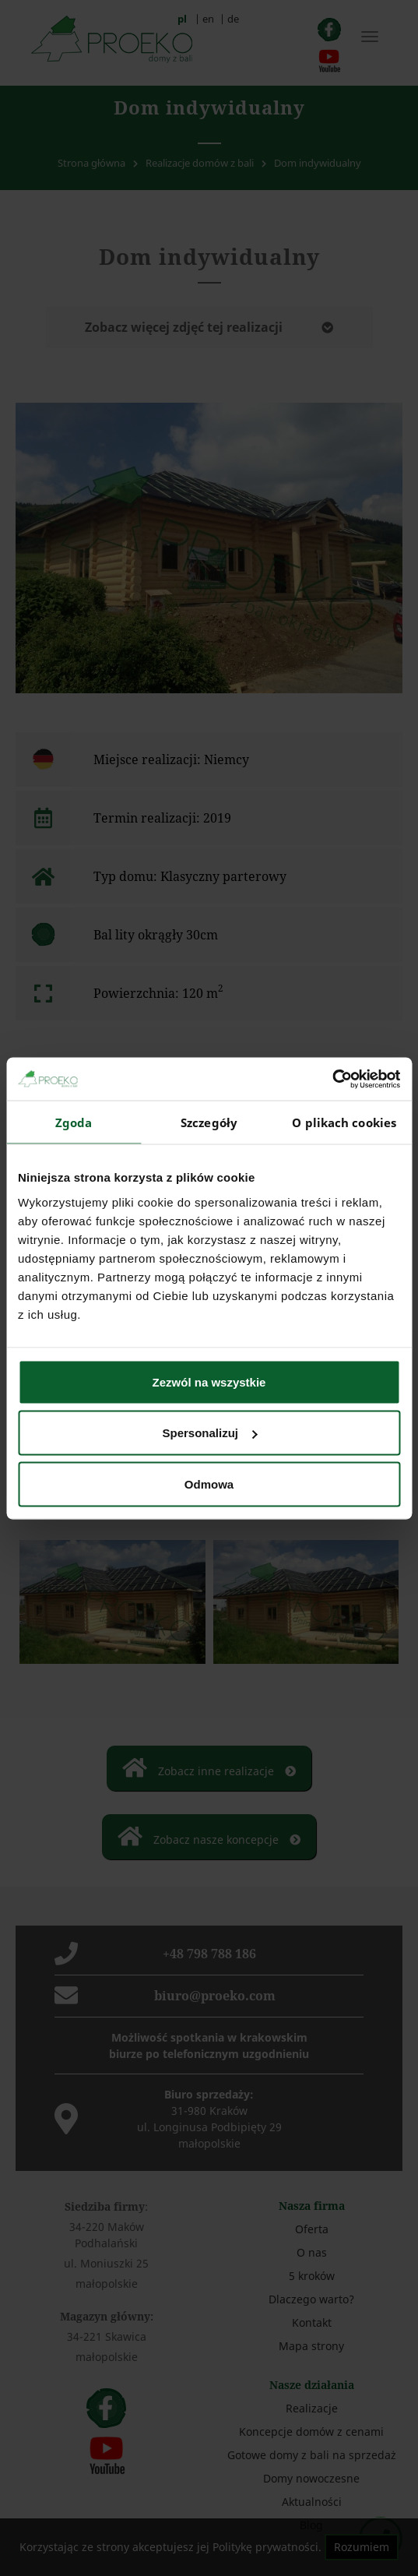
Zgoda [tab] (74, 1122)
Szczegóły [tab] (209, 1122)
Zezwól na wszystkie (209, 1381)
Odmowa (209, 1483)
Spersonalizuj (209, 1433)
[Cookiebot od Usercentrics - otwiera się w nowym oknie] (332, 1079)
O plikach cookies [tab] (344, 1122)
